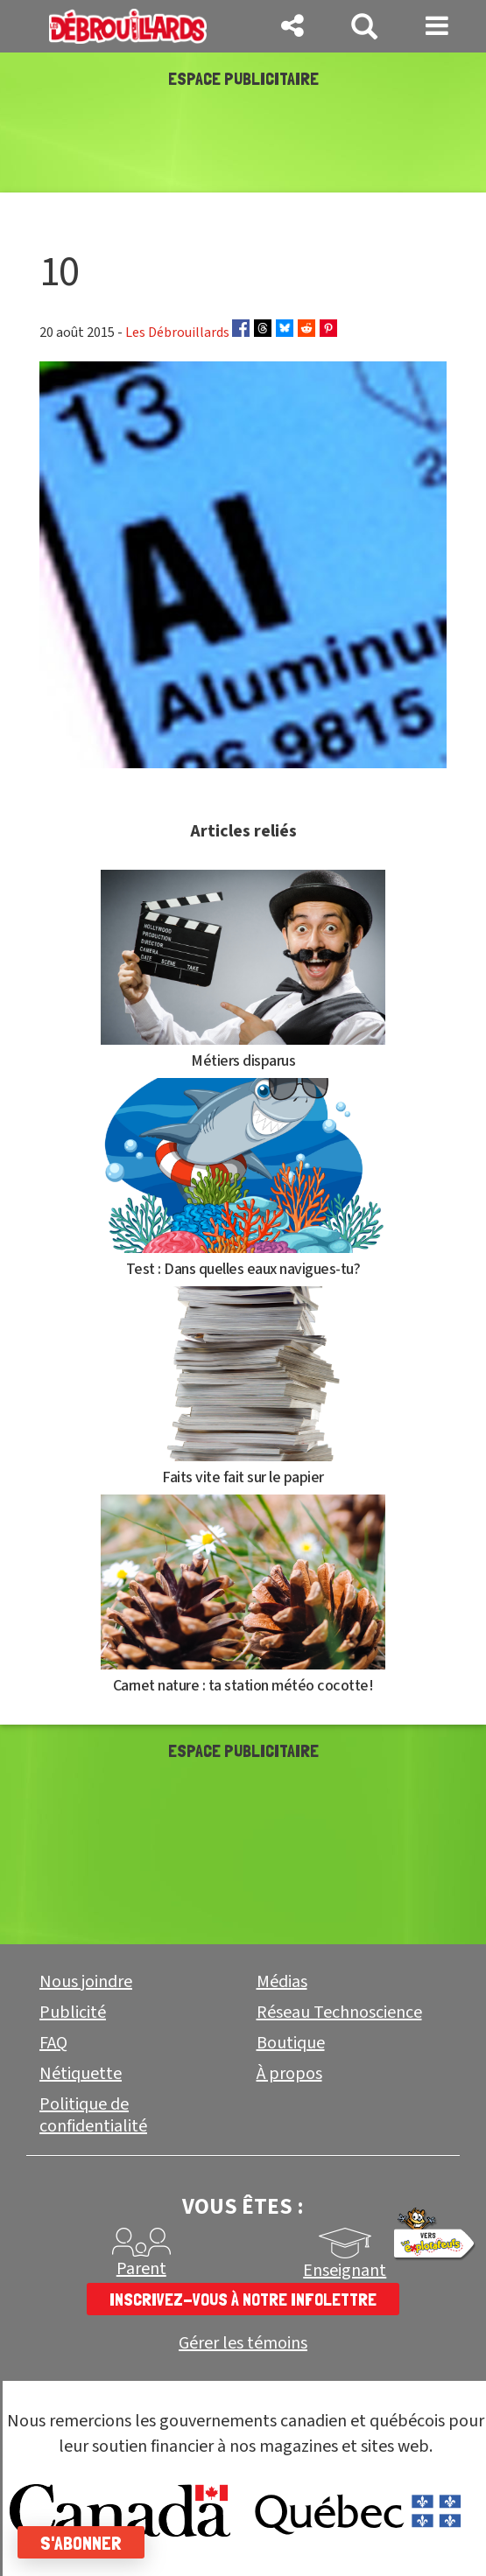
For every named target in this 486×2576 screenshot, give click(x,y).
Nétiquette (80, 2074)
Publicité (72, 2012)
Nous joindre (85, 1982)
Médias (282, 1982)
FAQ (53, 2043)
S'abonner (81, 2542)
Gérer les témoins (243, 2344)
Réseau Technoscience (339, 2012)
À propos (289, 2074)
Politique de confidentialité (93, 2115)
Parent (141, 2269)
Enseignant (344, 2270)
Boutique (291, 2043)
